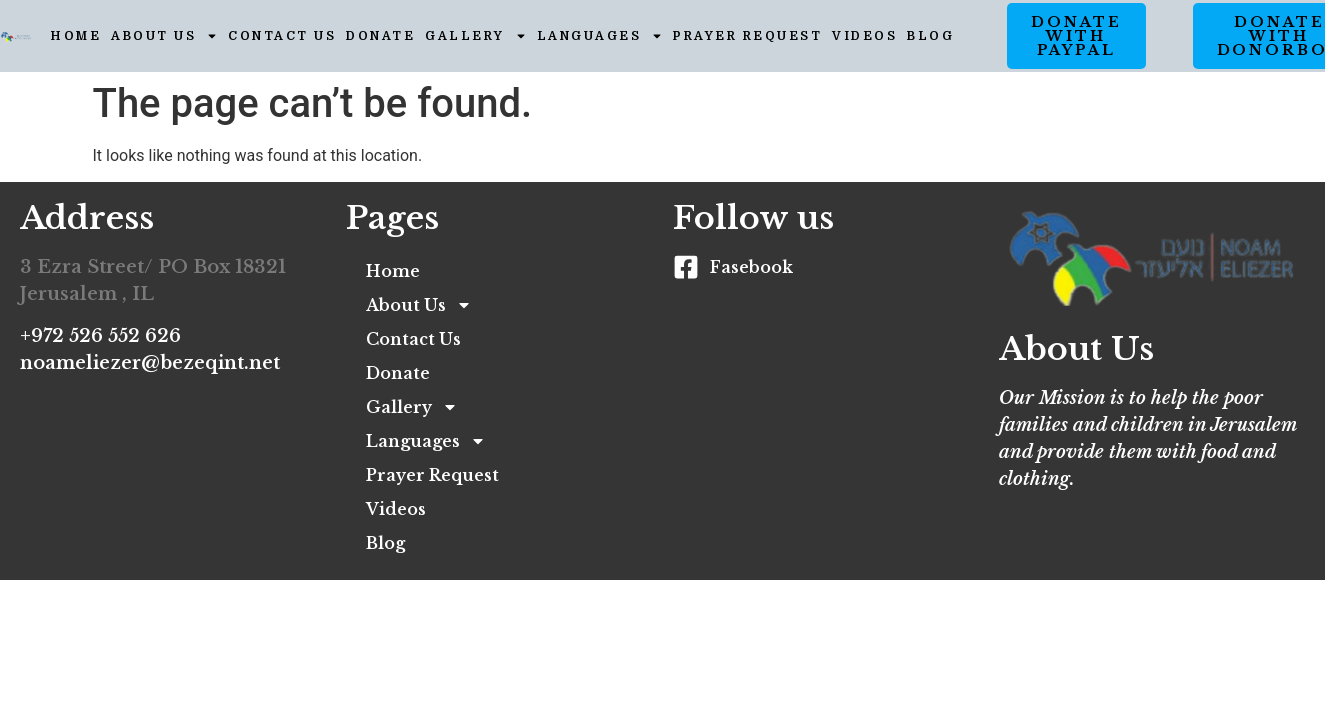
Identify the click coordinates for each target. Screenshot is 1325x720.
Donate (380, 36)
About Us (164, 36)
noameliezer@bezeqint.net (150, 363)
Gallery (476, 36)
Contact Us (282, 36)
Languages (600, 36)
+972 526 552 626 (100, 336)
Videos (864, 36)
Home (76, 36)
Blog (930, 36)
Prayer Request (747, 36)
